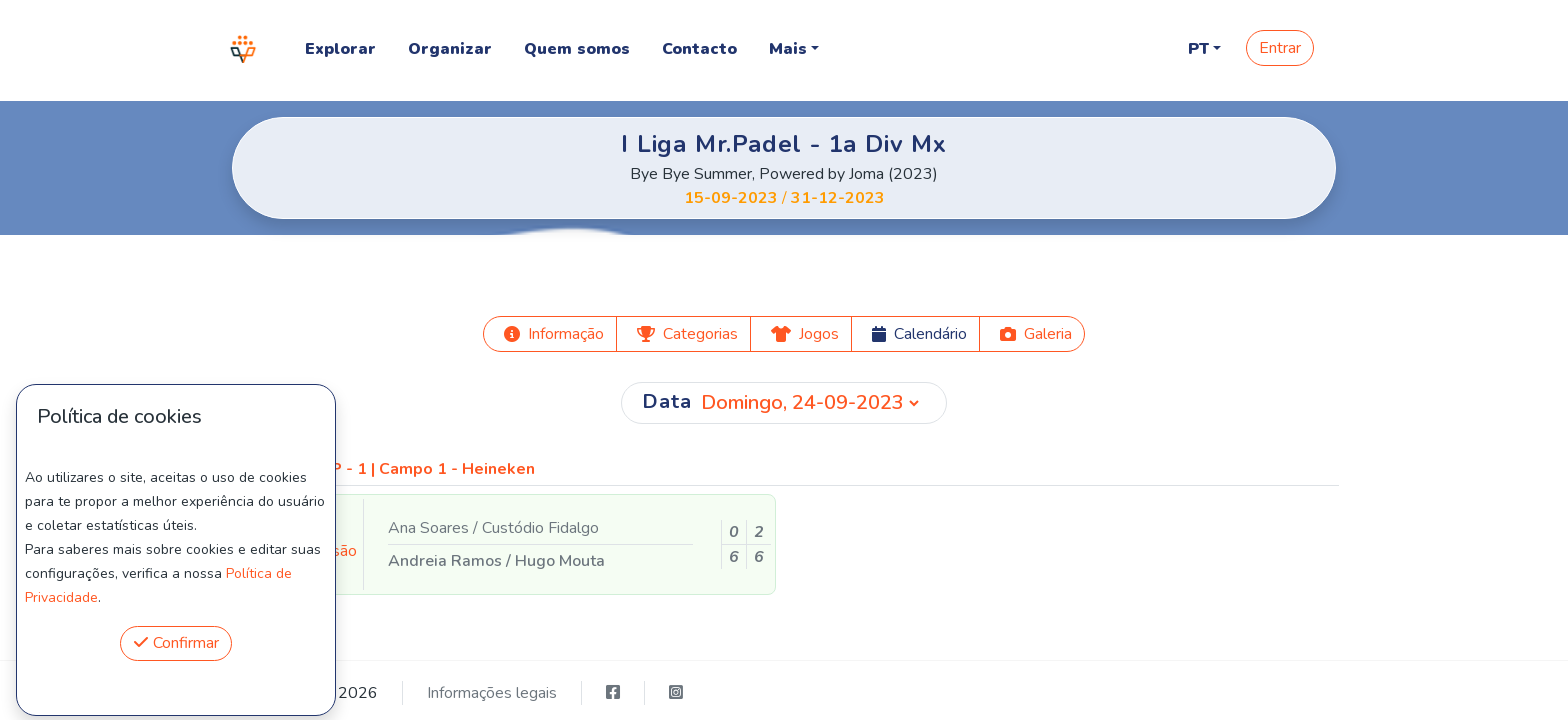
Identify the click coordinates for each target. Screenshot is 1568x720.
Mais (788, 49)
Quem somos (577, 49)
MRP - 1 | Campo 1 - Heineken (421, 469)
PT (1198, 49)
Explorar (340, 49)
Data (666, 401)
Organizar (450, 49)
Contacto (699, 49)
